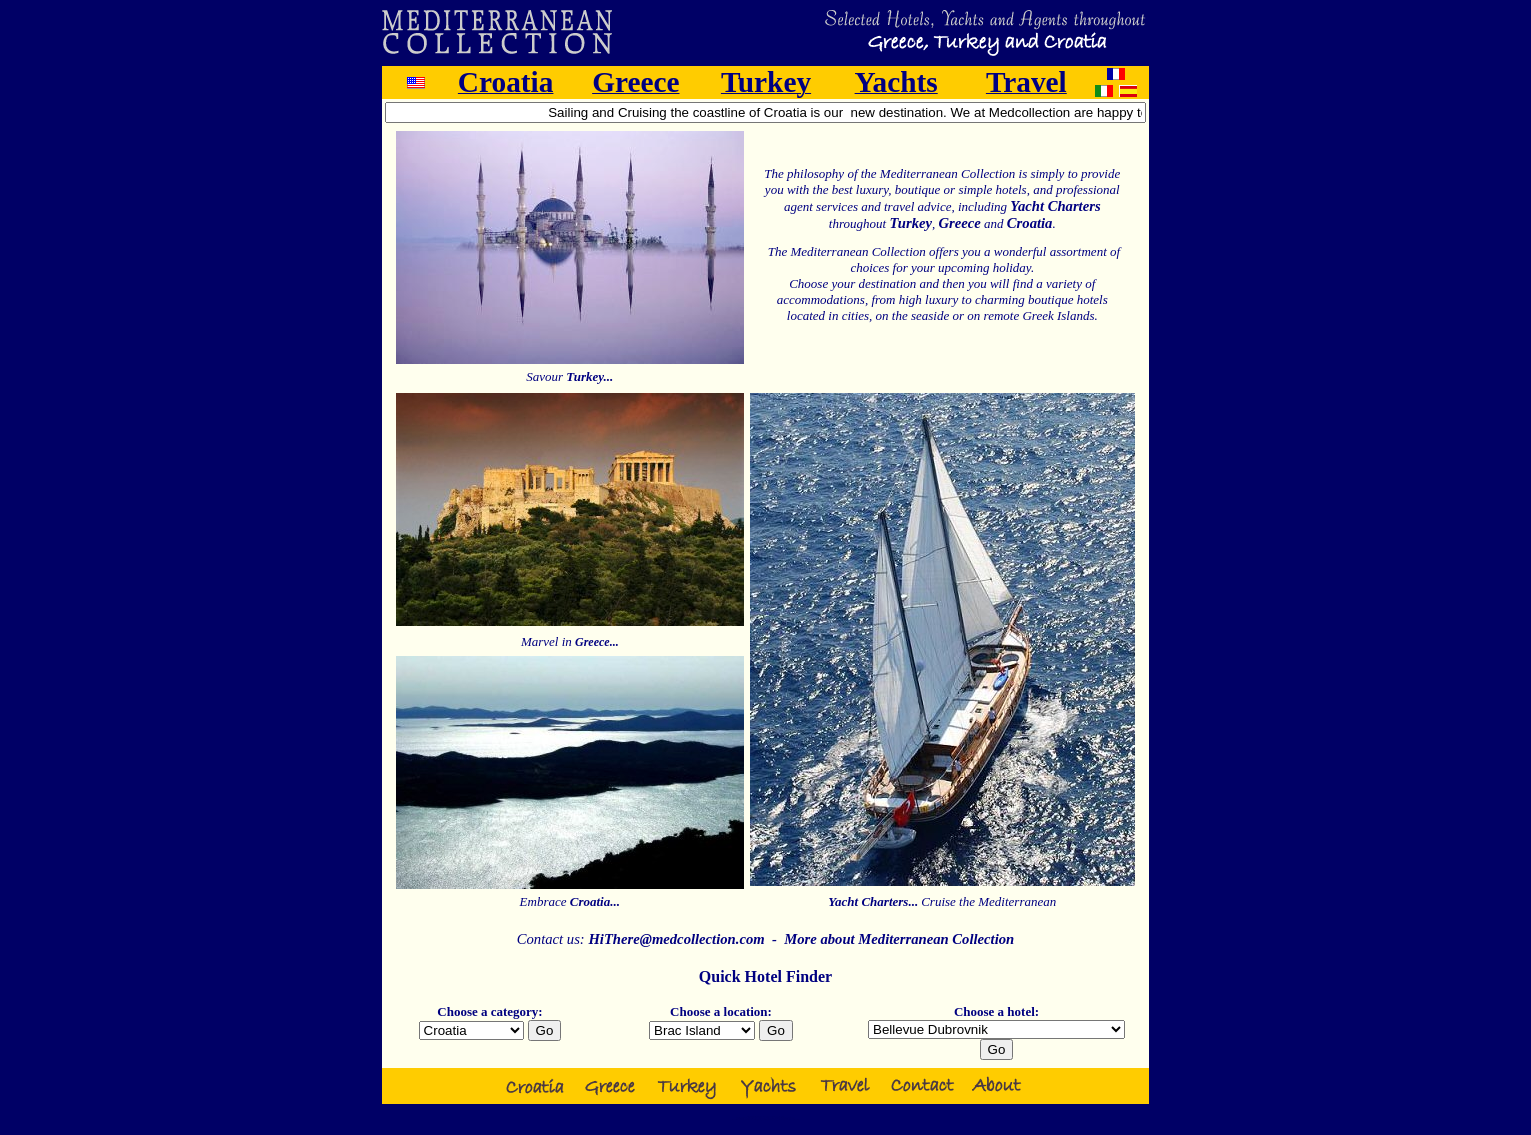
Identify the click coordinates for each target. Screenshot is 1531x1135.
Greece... (597, 642)
